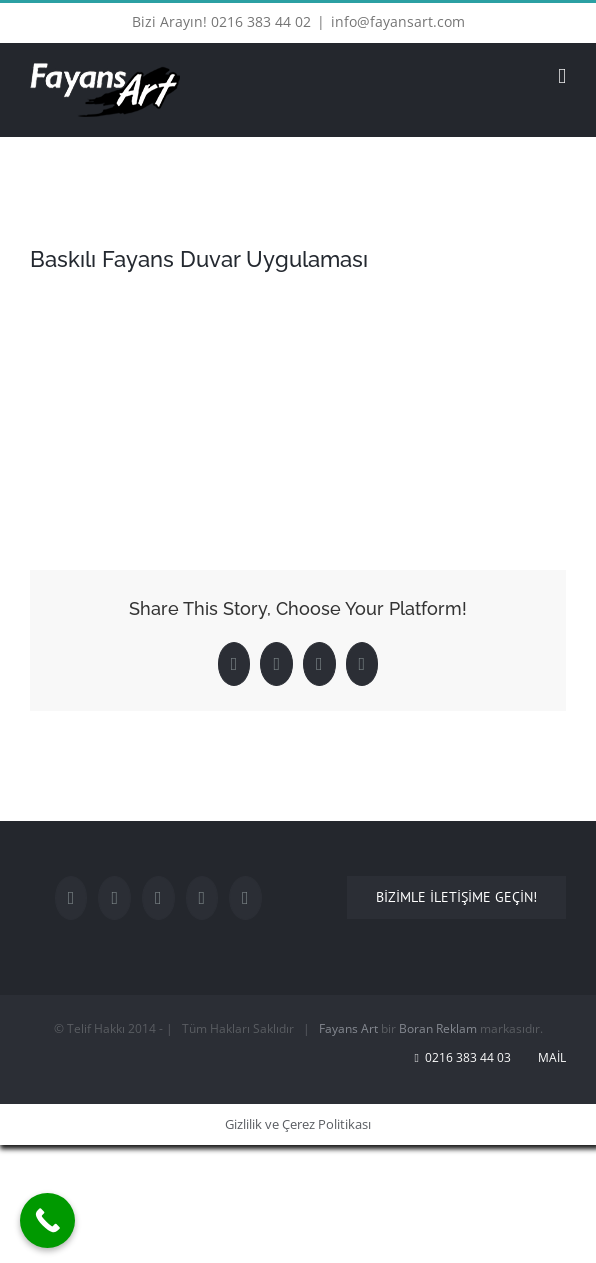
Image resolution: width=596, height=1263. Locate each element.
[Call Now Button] (47, 1220)
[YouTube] (158, 898)
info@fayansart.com (398, 21)
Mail (549, 1057)
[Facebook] (71, 898)
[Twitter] (114, 898)
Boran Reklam (438, 1028)
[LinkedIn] (202, 898)
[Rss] (245, 898)
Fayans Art (348, 1028)
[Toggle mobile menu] (562, 76)
